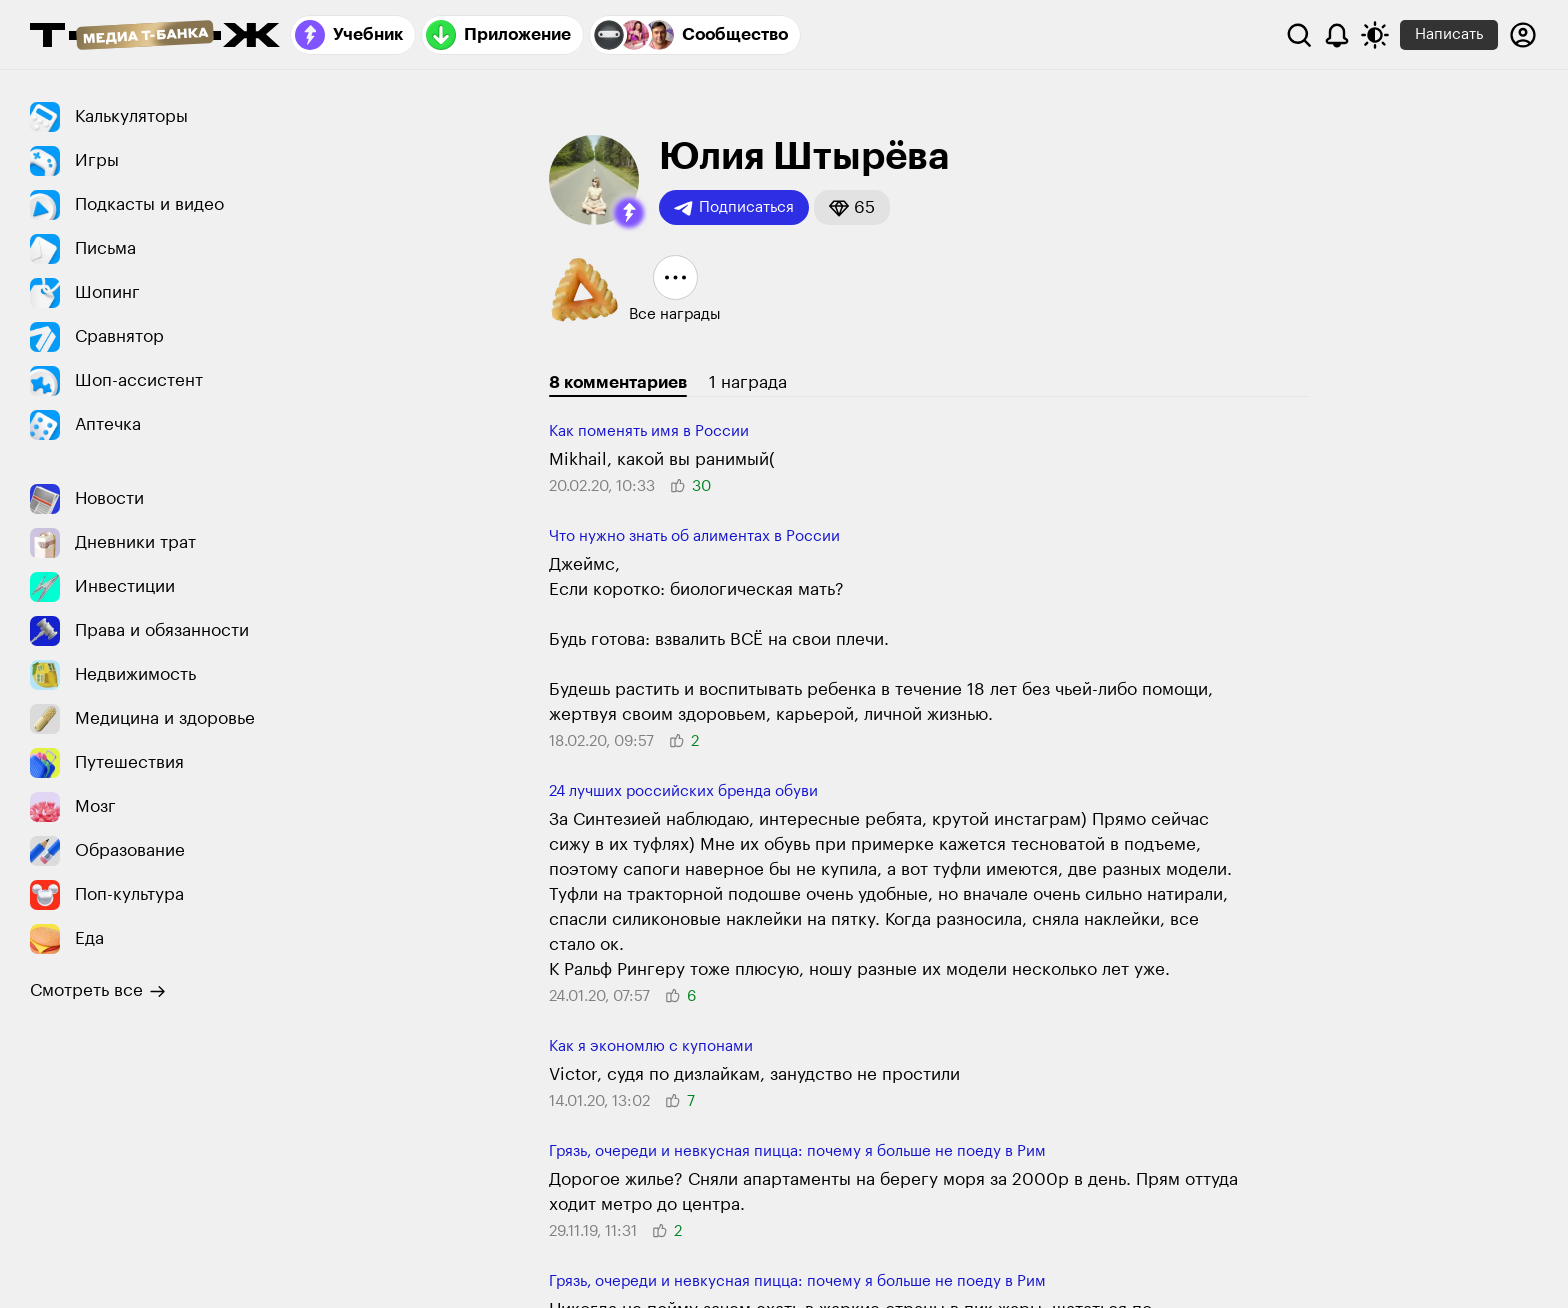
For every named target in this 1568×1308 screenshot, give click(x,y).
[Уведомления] (1337, 35)
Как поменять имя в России (649, 431)
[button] (629, 213)
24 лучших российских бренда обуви (683, 791)
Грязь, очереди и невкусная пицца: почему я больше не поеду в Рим (797, 1151)
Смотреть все (98, 991)
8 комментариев (618, 382)
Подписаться (734, 208)
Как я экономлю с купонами (651, 1046)
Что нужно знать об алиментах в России (694, 536)
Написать (1449, 34)
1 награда (748, 382)
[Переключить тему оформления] (1375, 35)
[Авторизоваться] (1523, 35)
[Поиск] (1299, 35)
